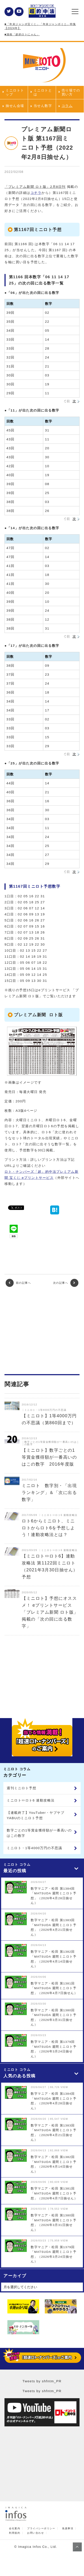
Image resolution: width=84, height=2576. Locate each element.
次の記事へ (65, 1283)
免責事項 (67, 2528)
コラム (67, 106)
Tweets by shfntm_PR (41, 2381)
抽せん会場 (15, 106)
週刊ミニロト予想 (21, 1788)
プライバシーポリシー (41, 2528)
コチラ (36, 193)
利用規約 (14, 2533)
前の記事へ (18, 1283)
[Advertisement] (42, 1330)
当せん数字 (43, 106)
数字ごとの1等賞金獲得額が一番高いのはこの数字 (39, 1833)
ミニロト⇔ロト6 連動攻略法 (31, 1800)
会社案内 (14, 2528)
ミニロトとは (43, 92)
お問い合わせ (35, 2533)
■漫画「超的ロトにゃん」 (22, 34)
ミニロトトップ (15, 92)
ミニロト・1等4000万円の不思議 (34, 1848)
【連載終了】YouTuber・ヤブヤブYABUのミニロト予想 (35, 1815)
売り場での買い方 (71, 92)
